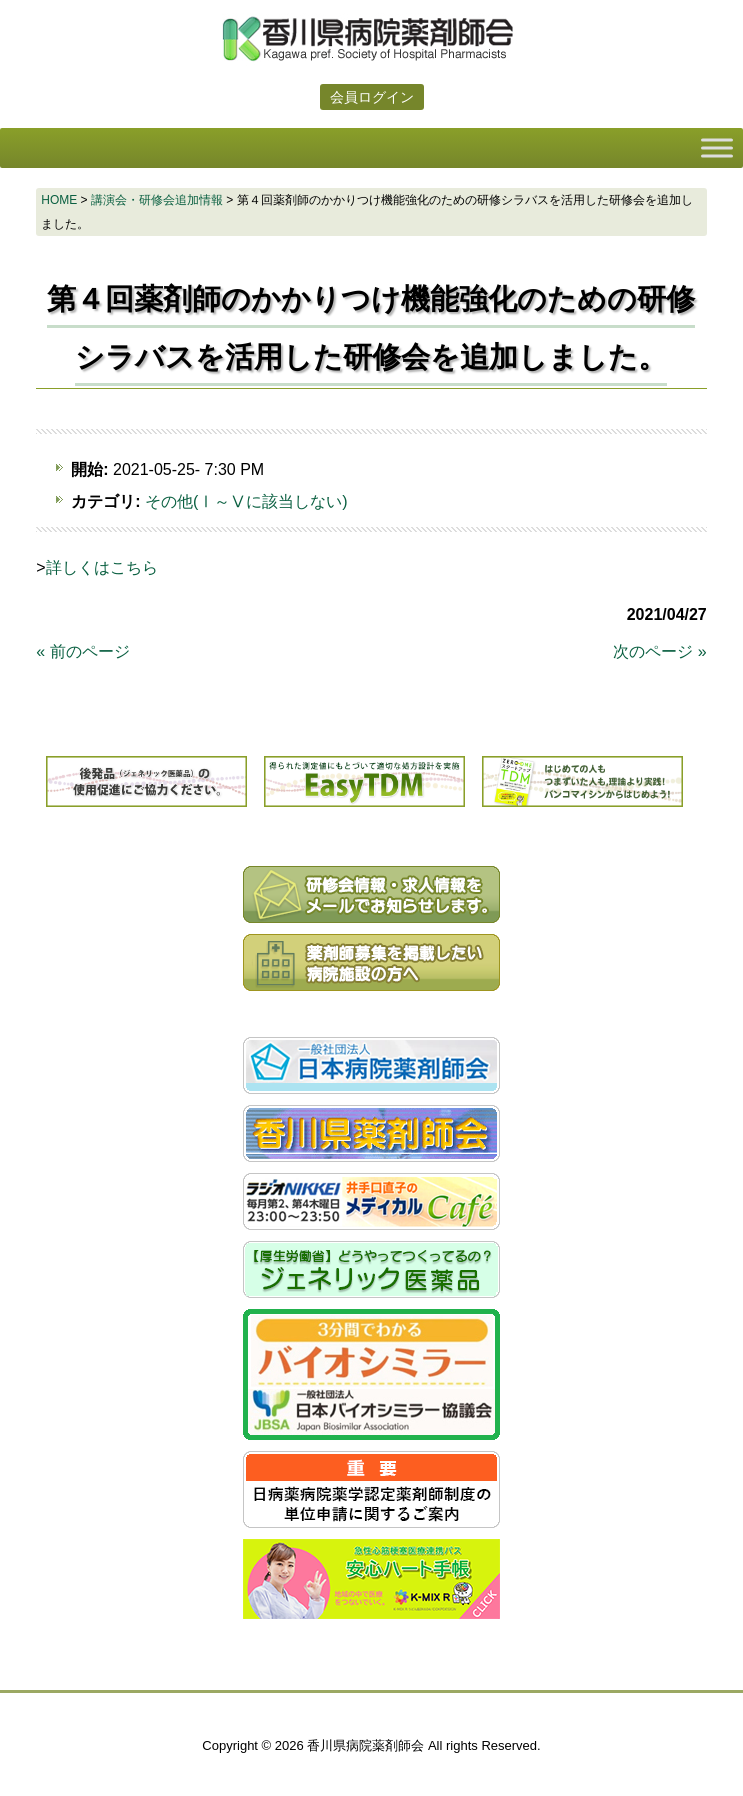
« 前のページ (82, 651)
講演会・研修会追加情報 (157, 200)
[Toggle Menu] (717, 147)
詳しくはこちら (102, 567)
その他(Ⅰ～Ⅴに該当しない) (246, 501)
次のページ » (659, 651)
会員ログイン (372, 97)
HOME (59, 200)
